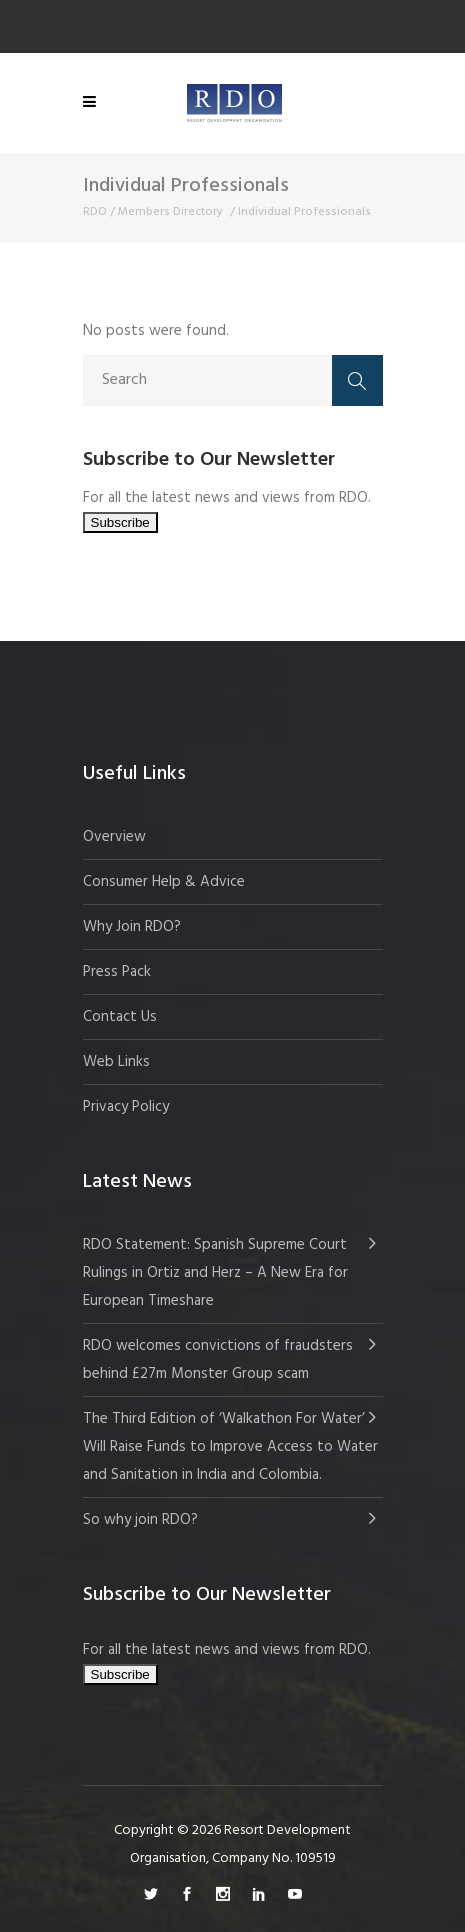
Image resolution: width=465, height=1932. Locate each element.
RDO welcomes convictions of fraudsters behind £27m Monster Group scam (218, 1360)
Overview (114, 837)
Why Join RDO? (132, 927)
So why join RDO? (140, 1520)
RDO (95, 212)
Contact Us (120, 1017)
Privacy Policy (126, 1107)
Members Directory (170, 212)
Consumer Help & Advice (164, 882)
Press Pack (117, 972)
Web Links (116, 1062)
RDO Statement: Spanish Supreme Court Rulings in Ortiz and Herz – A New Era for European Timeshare (215, 1273)
